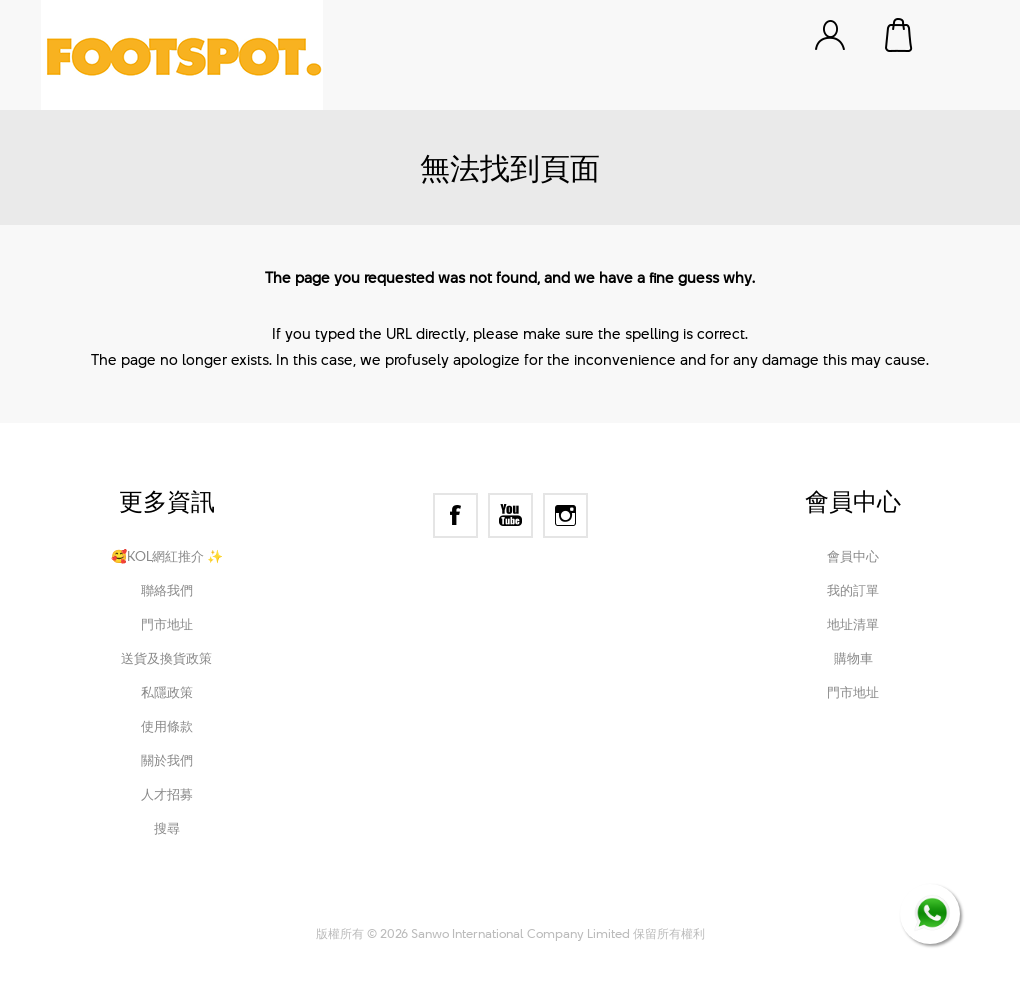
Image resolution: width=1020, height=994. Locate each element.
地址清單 (853, 624)
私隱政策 (167, 692)
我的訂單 (853, 590)
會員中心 (853, 556)
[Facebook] (455, 515)
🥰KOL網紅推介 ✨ (167, 556)
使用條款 (167, 726)
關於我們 (167, 760)
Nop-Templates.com (643, 906)
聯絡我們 (167, 590)
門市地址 (167, 624)
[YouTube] (510, 515)
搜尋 (167, 828)
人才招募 (167, 794)
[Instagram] (565, 515)
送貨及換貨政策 (166, 658)
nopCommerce (431, 906)
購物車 (900, 35)
